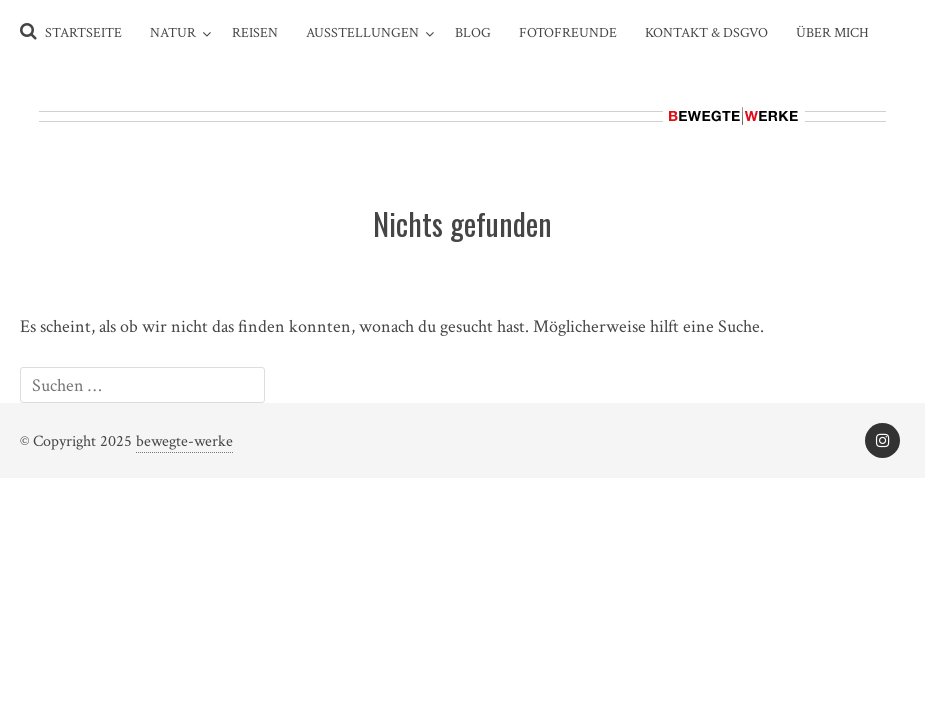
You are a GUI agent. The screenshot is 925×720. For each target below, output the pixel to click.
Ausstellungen (362, 33)
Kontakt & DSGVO (706, 33)
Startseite (83, 33)
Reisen (255, 33)
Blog (473, 33)
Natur (173, 33)
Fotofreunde (568, 33)
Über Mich (832, 33)
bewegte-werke (184, 441)
